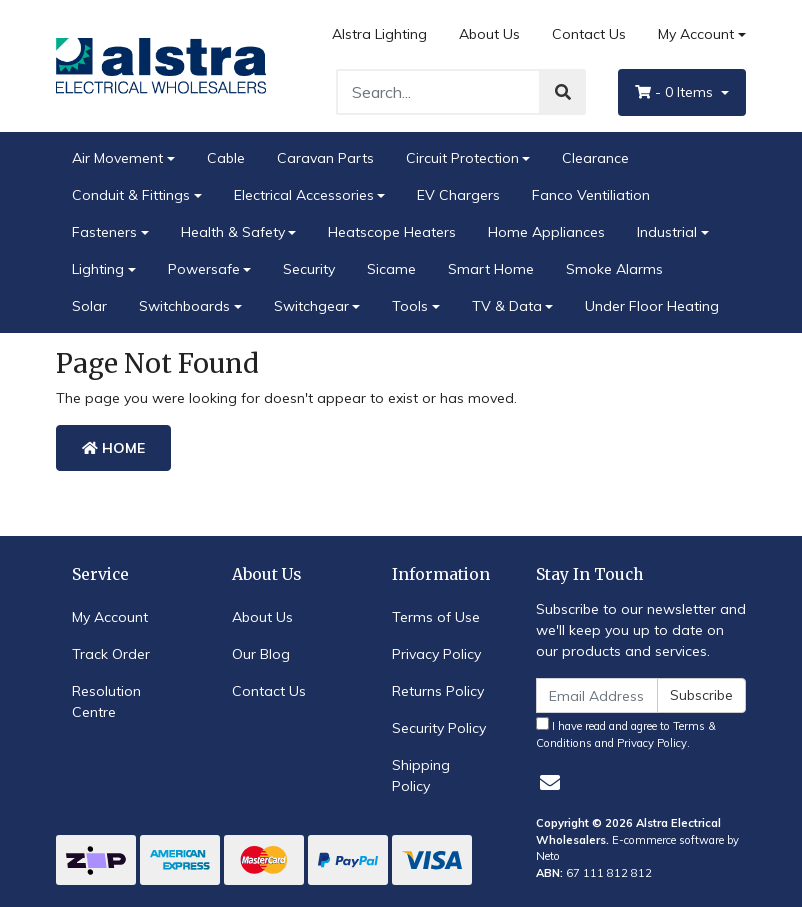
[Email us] (550, 782)
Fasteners (104, 232)
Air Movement (117, 158)
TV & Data (507, 306)
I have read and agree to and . (626, 733)
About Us (489, 34)
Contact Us (589, 34)
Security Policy (439, 728)
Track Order (111, 654)
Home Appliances (546, 232)
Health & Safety (233, 232)
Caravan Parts (325, 158)
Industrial (667, 232)
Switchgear (311, 306)
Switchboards (184, 306)
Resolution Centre (106, 701)
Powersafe (204, 269)
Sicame (391, 269)
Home (113, 448)
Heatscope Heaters (392, 232)
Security (309, 269)
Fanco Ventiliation (591, 195)
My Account (110, 617)
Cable (226, 158)
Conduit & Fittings (131, 195)
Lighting (98, 269)
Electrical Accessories (304, 195)
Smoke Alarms (614, 269)
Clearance (595, 158)
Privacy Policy (436, 654)
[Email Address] (597, 695)
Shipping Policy (421, 775)
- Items (676, 92)
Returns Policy (438, 691)
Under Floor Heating (652, 306)
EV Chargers (458, 195)
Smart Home (491, 269)
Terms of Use (436, 617)
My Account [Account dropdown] (696, 34)
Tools (410, 306)
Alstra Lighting (379, 34)
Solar (89, 306)
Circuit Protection (462, 158)
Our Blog (261, 654)
